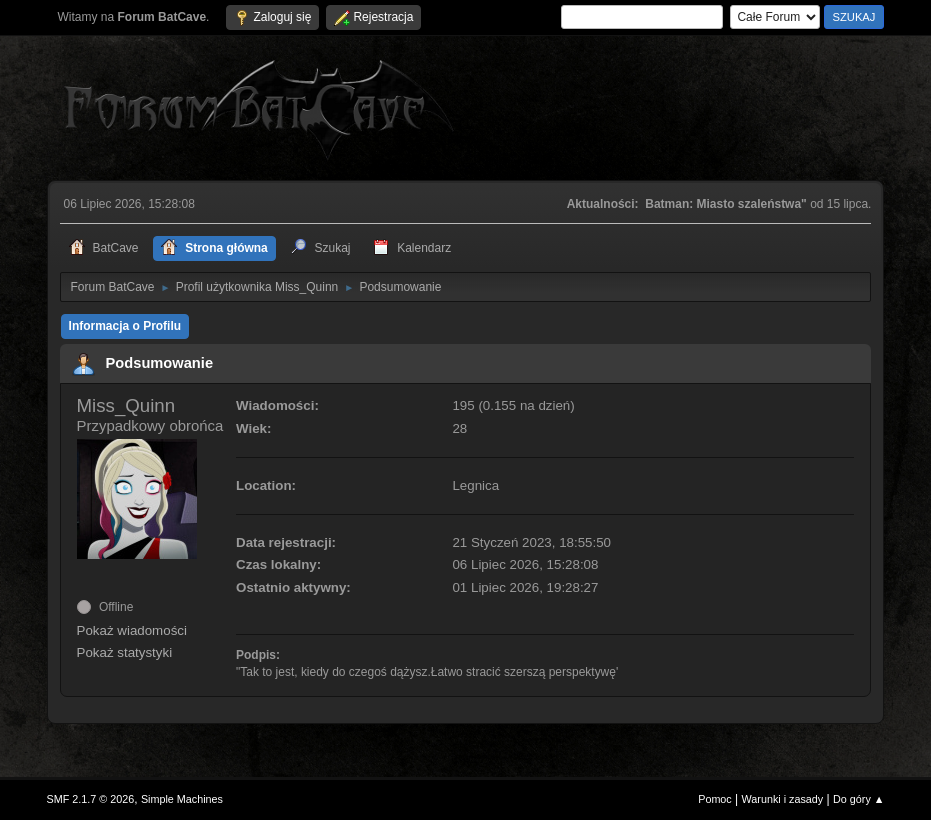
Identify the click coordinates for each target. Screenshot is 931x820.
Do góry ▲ (858, 799)
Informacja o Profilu (125, 326)
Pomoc (715, 799)
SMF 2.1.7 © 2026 (91, 799)
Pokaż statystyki (125, 652)
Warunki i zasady (783, 799)
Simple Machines (182, 799)
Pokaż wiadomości (132, 630)
